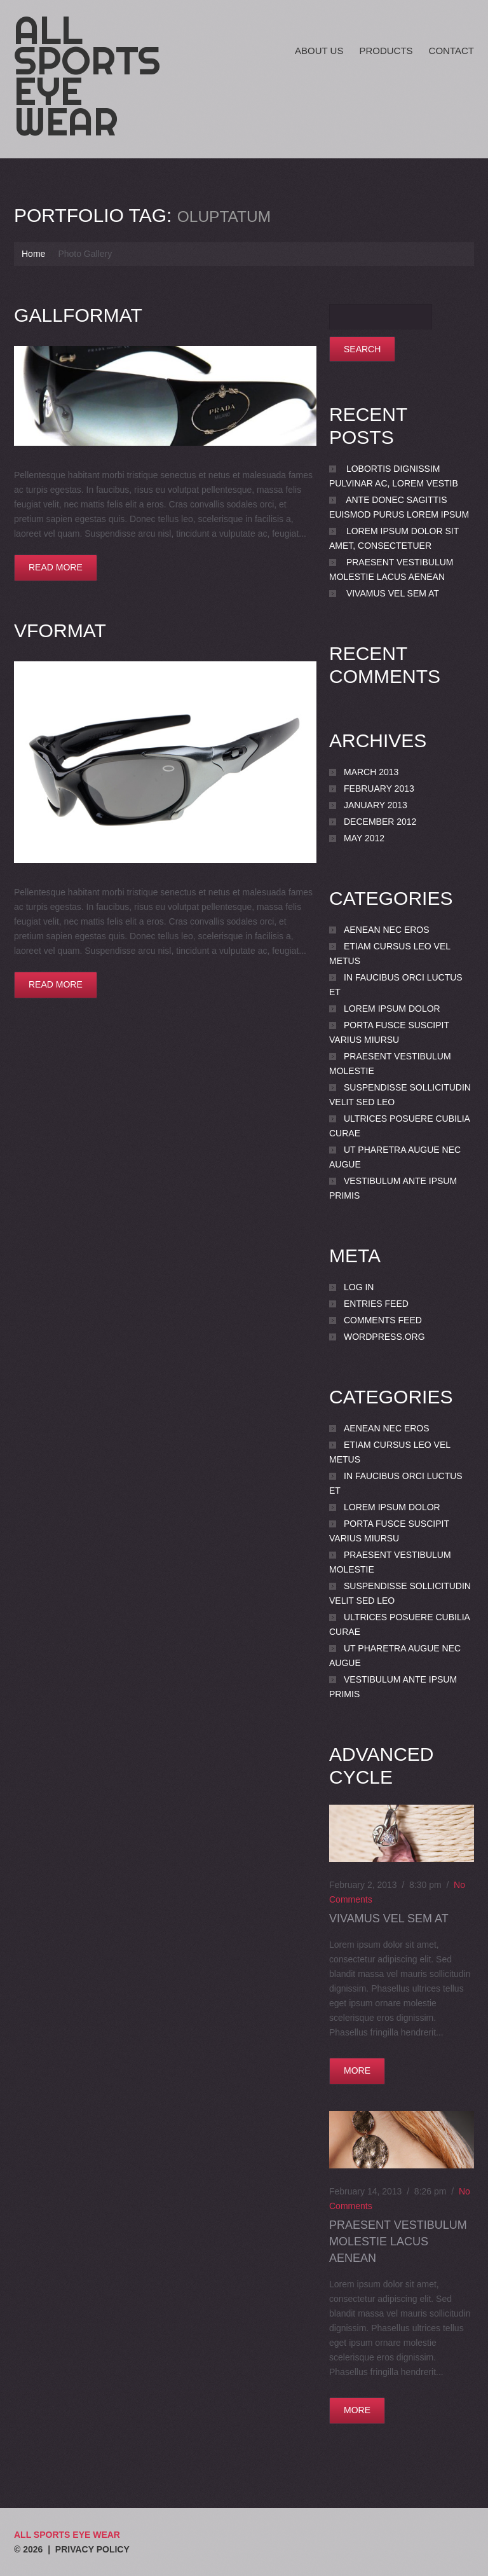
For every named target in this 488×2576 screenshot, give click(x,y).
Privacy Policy (92, 2549)
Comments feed (383, 1320)
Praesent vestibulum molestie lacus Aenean (398, 2241)
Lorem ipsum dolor (392, 1008)
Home (33, 254)
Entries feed (376, 1303)
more (357, 2070)
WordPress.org (384, 1337)
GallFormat (78, 315)
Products (385, 50)
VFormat (59, 630)
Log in (359, 1287)
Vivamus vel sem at (392, 593)
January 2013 (375, 805)
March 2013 (371, 772)
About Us (319, 50)
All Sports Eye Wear (87, 75)
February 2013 (379, 788)
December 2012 (380, 821)
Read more (56, 567)
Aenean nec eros (387, 930)
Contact (451, 50)
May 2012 (364, 838)
